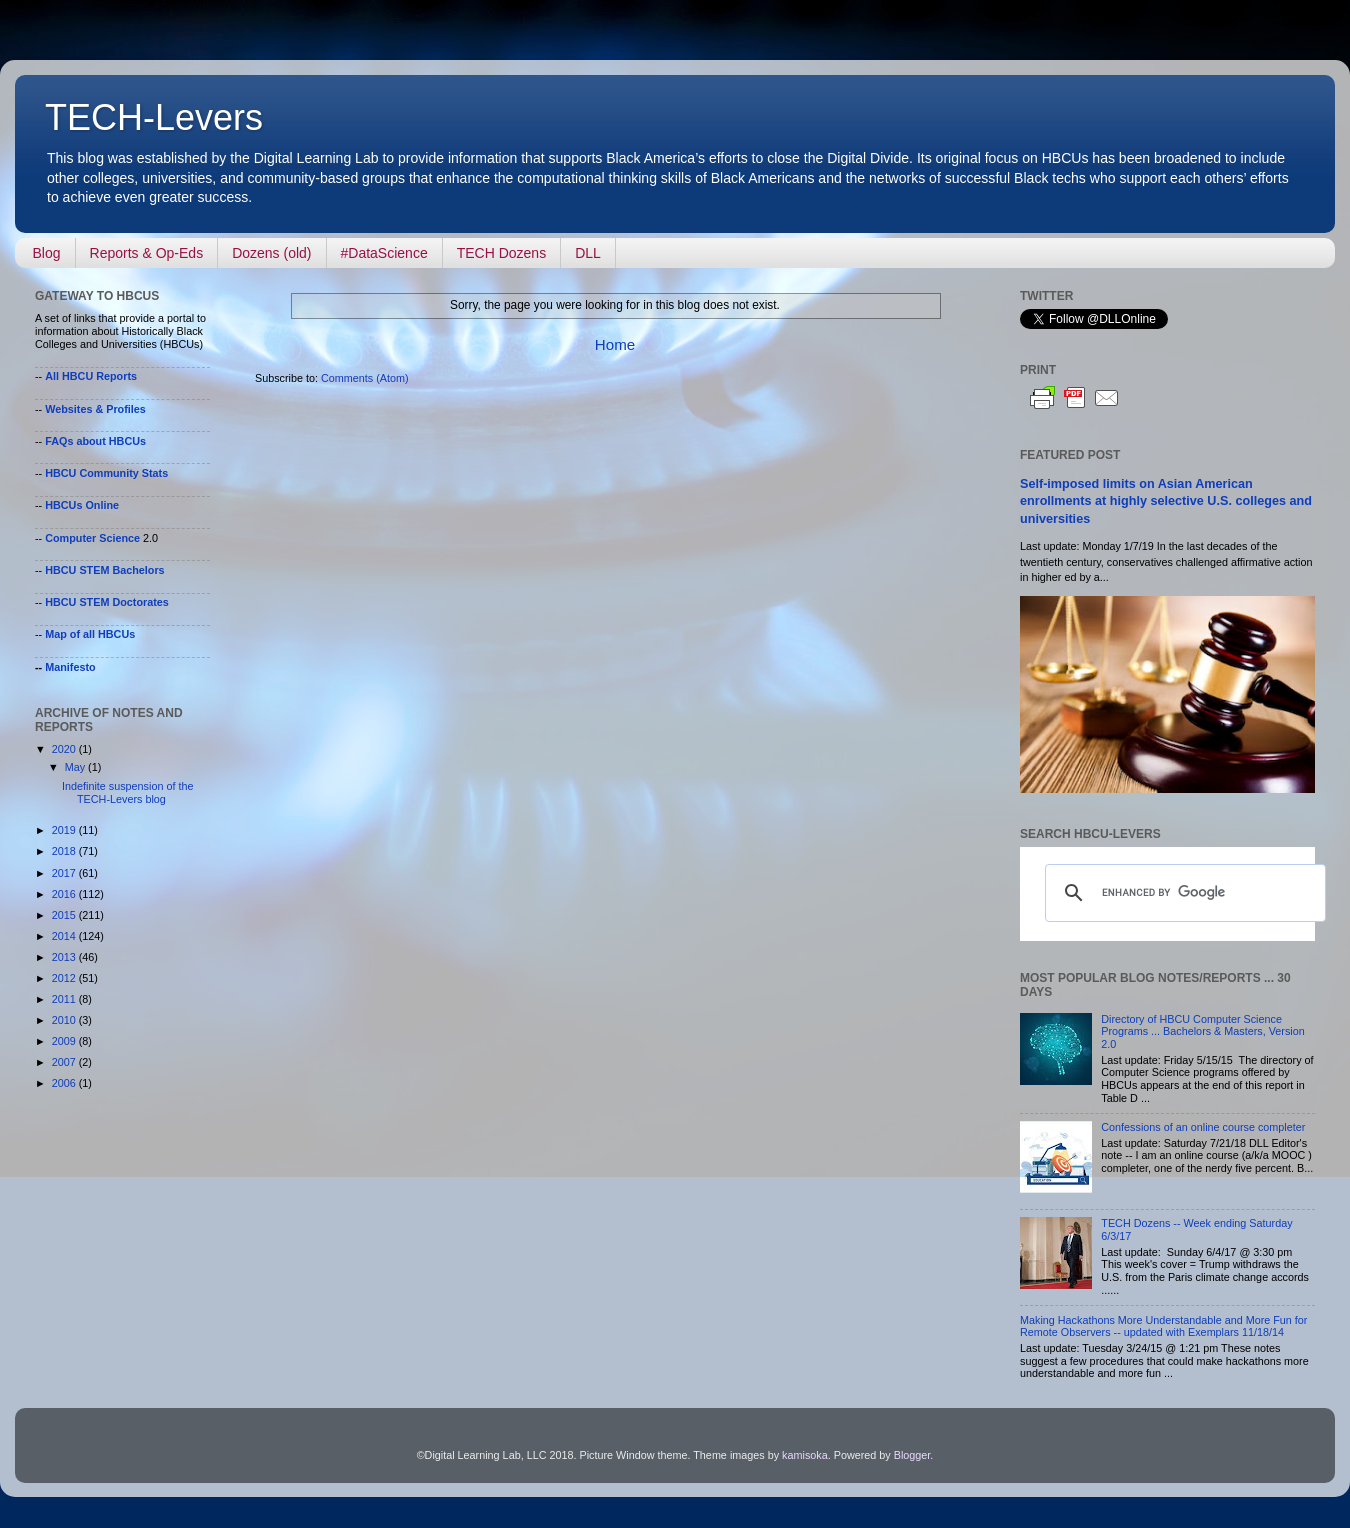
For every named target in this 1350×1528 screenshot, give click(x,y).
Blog (47, 253)
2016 (65, 894)
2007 (65, 1062)
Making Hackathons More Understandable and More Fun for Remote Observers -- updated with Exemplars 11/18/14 (1163, 1326)
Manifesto (70, 667)
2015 (65, 915)
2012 (65, 978)
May (76, 767)
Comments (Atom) (365, 378)
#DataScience (384, 253)
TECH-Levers (154, 117)
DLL (588, 253)
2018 (65, 851)
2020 (65, 749)
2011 (65, 999)
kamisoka (805, 1455)
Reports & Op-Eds (147, 253)
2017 (65, 873)
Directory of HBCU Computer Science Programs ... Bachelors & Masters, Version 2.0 (1202, 1032)
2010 (65, 1020)
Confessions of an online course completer (1203, 1127)
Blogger (912, 1455)
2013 (65, 957)
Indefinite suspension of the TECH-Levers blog (127, 792)
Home (615, 344)
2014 (65, 936)
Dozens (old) (271, 253)
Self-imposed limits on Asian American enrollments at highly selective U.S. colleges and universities (1166, 501)
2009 (65, 1041)
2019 (65, 830)
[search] (1182, 893)
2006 (65, 1083)
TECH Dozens (501, 253)
